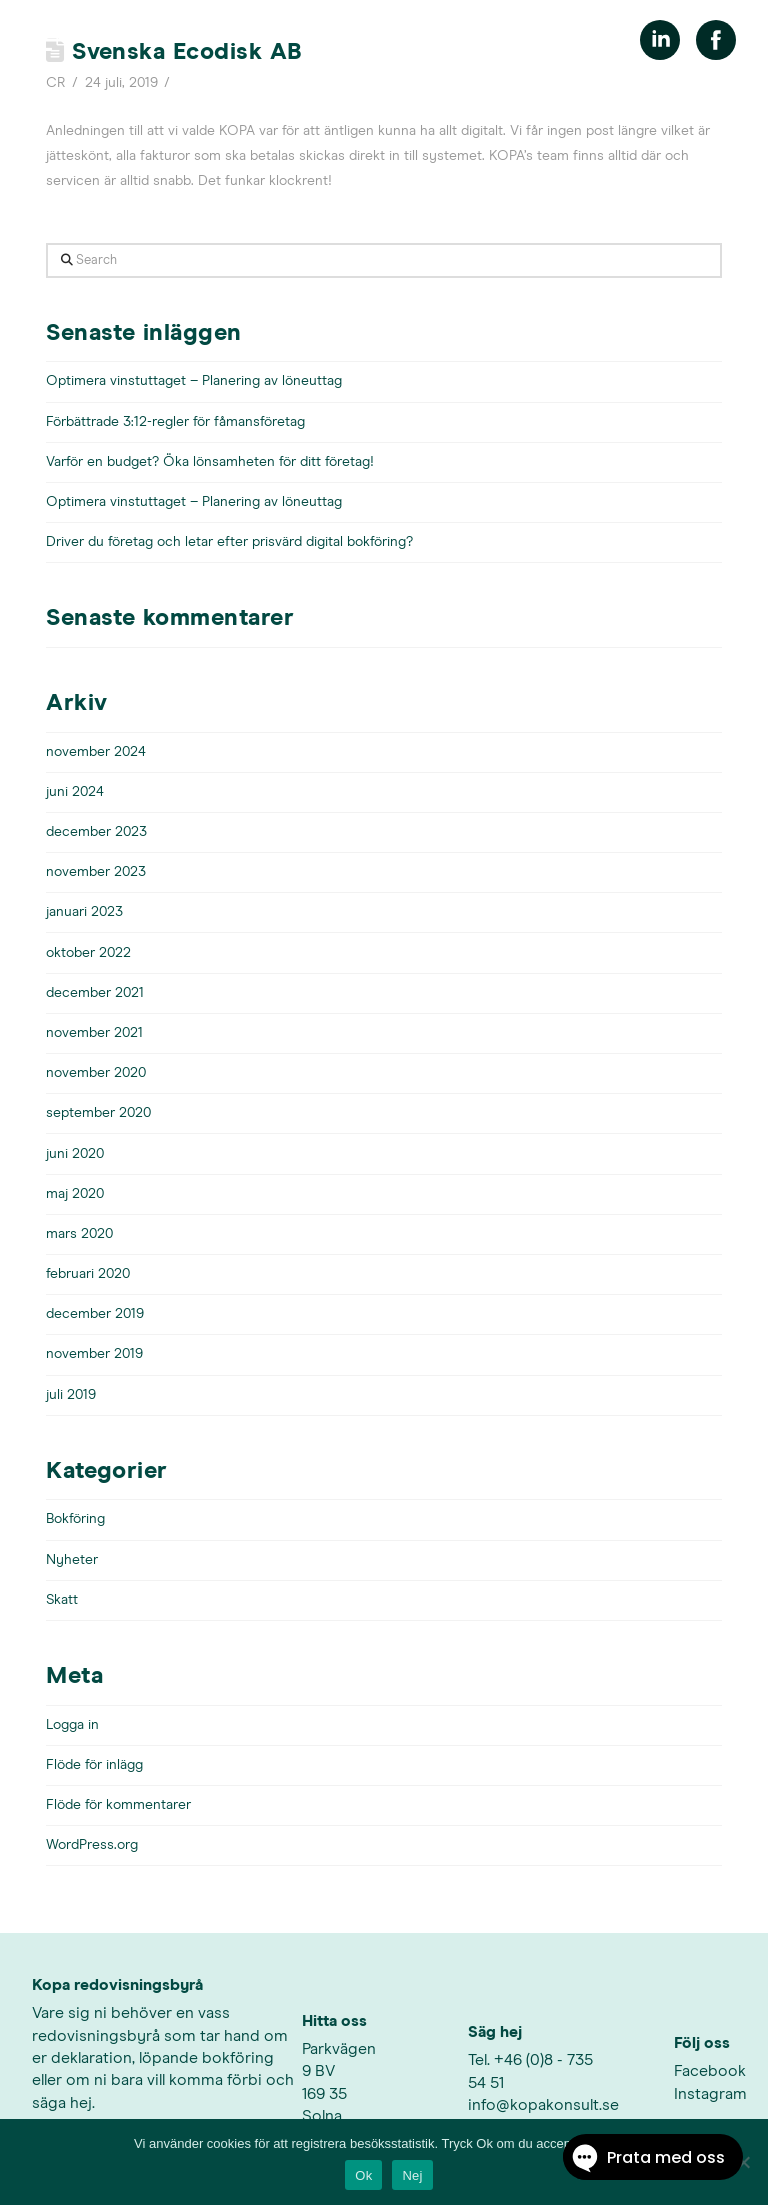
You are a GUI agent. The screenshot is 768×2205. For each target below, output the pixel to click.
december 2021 (95, 993)
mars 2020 (79, 1234)
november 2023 (96, 872)
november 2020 (96, 1073)
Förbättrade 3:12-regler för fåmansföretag (175, 422)
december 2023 (96, 832)
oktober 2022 (88, 953)
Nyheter (72, 1560)
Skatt (62, 1600)
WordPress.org (92, 1845)
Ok (363, 2175)
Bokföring (75, 1519)
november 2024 (96, 752)
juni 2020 (75, 1154)
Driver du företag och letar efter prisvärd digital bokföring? (229, 542)
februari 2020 (88, 1274)
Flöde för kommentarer (118, 1805)
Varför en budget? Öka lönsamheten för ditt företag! (210, 462)
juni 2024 (75, 792)
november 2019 (94, 1354)
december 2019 (95, 1314)
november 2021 (94, 1033)
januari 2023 (84, 912)
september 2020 (98, 1113)
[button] (47, 40)
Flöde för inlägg (94, 1765)
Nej (412, 2175)
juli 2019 (71, 1395)
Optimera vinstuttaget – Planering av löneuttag (194, 381)
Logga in (72, 1725)
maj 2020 (75, 1194)
